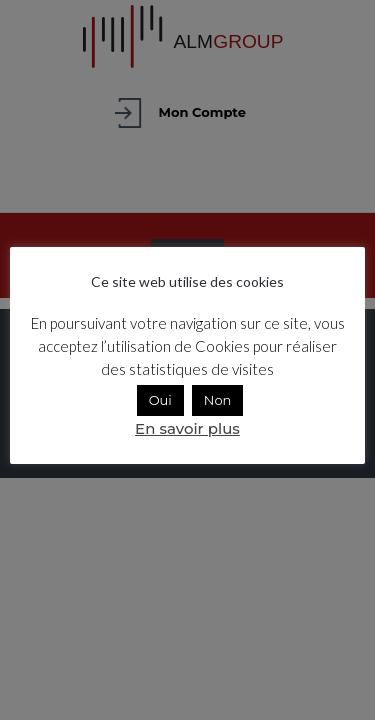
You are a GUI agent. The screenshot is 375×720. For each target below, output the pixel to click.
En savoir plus (187, 428)
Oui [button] (160, 400)
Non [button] (218, 400)
